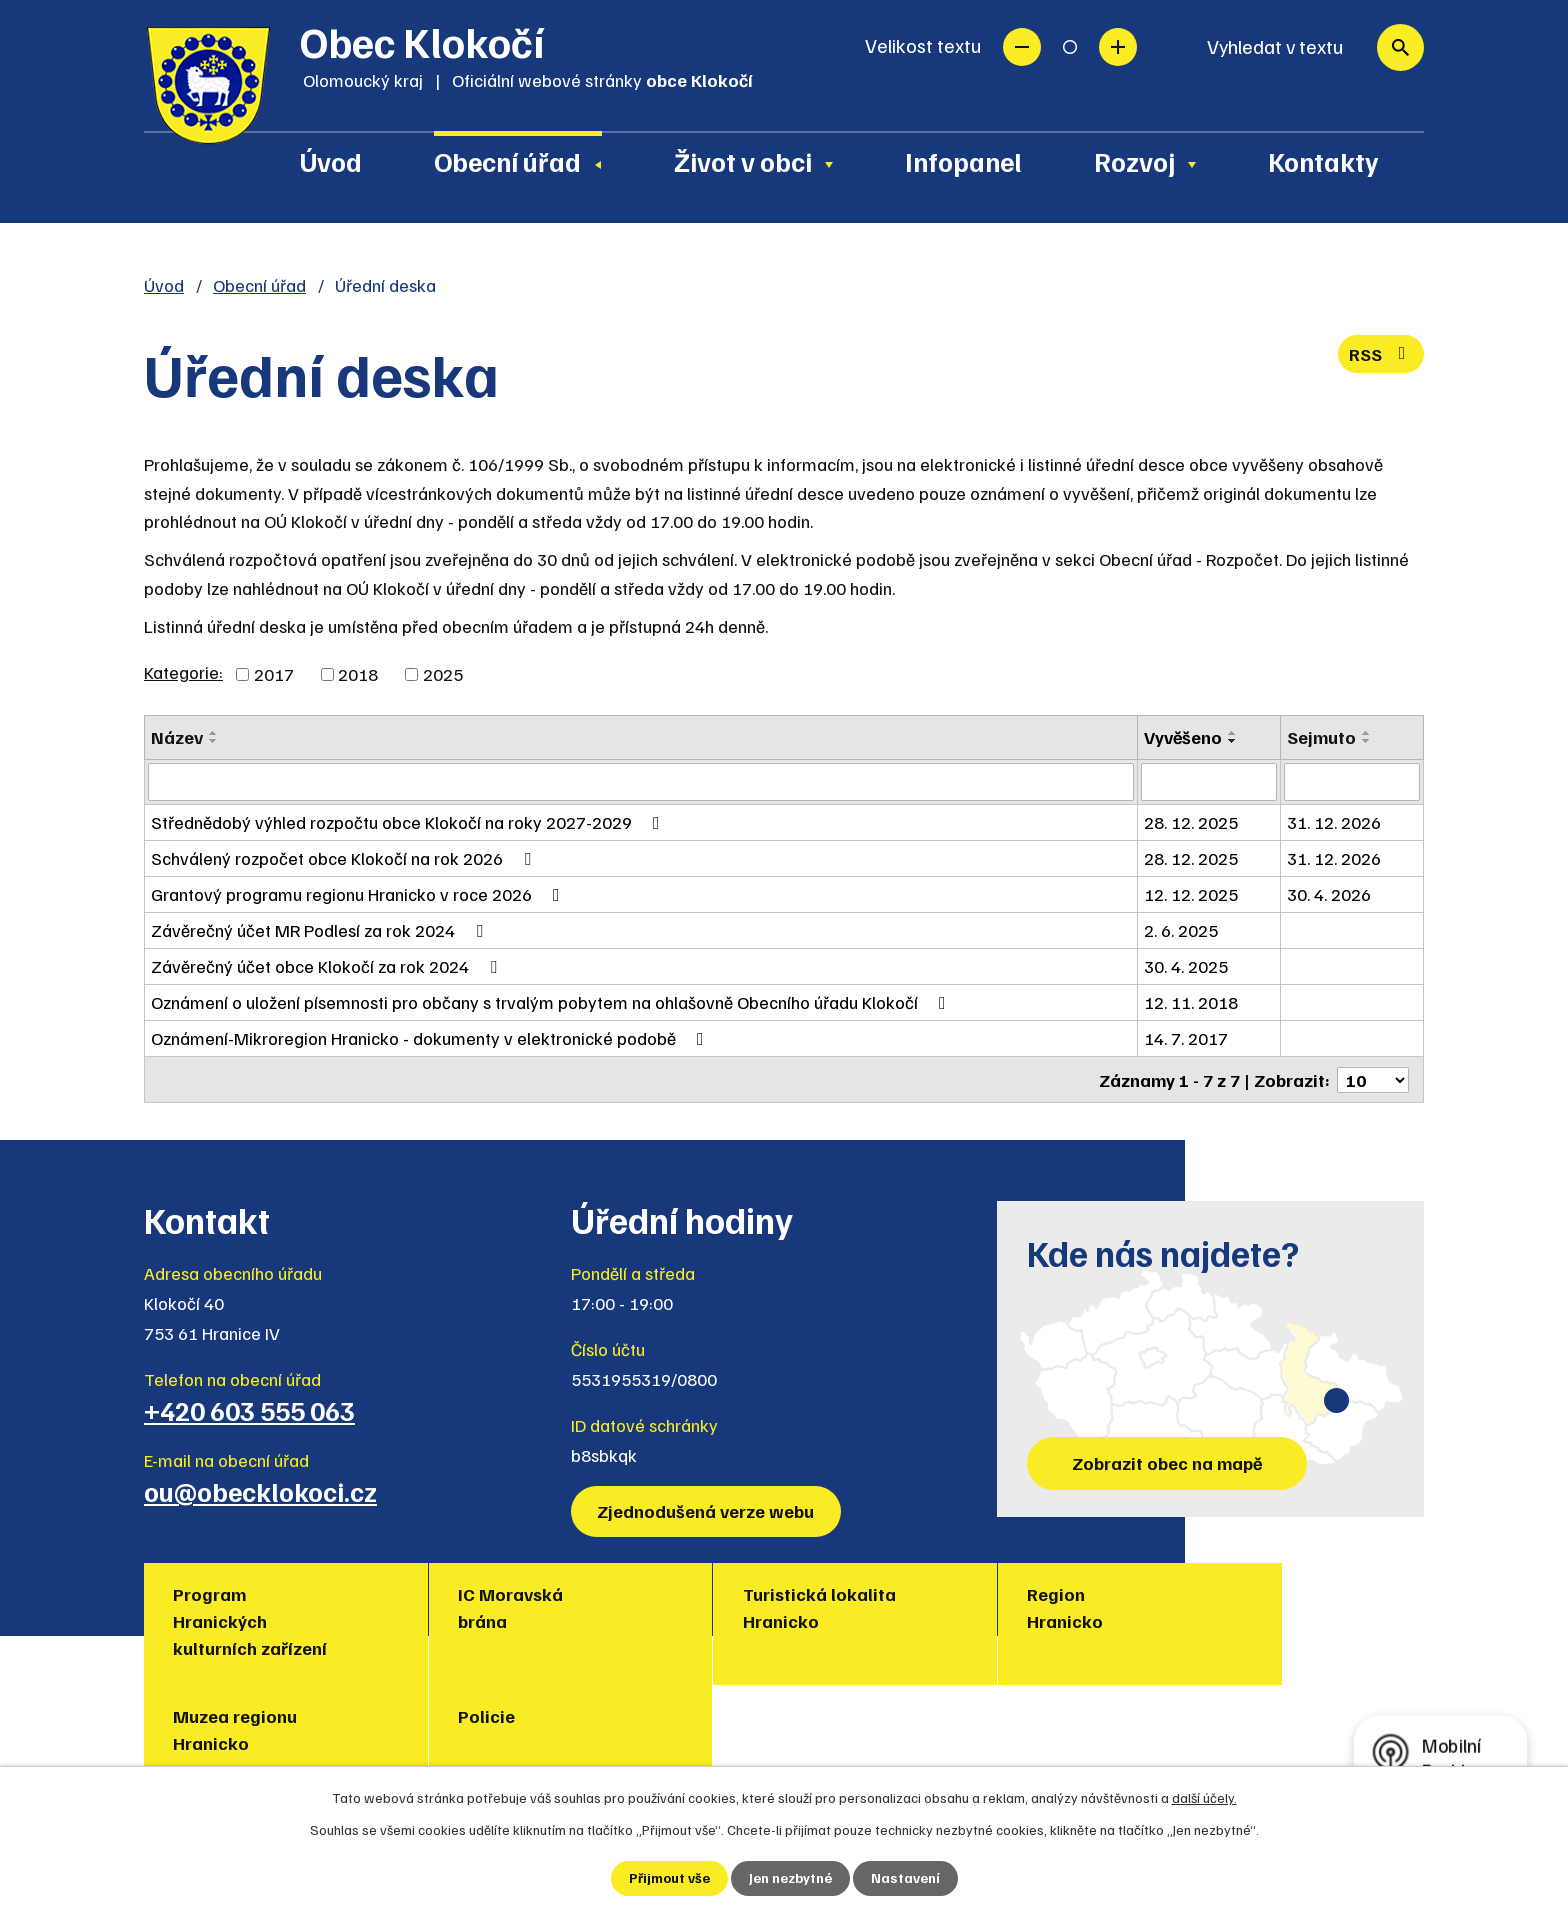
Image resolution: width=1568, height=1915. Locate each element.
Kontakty (1323, 161)
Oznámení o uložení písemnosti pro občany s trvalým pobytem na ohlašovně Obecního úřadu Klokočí (552, 1002)
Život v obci (743, 161)
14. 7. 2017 (1187, 1038)
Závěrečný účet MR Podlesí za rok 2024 (321, 930)
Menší (1022, 47)
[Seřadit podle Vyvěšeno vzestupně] (1234, 733)
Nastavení (905, 1878)
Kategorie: (183, 672)
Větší (1118, 47)
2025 (443, 674)
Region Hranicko (853, 1606)
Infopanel (963, 161)
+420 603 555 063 (249, 1409)
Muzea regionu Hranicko (1090, 1606)
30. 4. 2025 (1187, 966)
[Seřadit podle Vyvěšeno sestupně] (1234, 741)
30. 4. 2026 (1329, 894)
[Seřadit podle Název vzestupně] (214, 733)
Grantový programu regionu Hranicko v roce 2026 (359, 894)
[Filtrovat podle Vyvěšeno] (1210, 782)
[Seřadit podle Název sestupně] (214, 741)
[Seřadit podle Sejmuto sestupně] (1367, 741)
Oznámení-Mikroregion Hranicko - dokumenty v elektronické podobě (431, 1038)
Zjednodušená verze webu (706, 1510)
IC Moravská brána (440, 1606)
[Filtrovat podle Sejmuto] (1352, 782)
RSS (1381, 354)
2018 (358, 674)
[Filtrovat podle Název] (641, 782)
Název (177, 737)
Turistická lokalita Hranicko (677, 1606)
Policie (1269, 1593)
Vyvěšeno (1184, 737)
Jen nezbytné (790, 1878)
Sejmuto (1321, 737)
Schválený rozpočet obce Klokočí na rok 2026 (345, 858)
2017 (274, 674)
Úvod (331, 161)
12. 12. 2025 (1192, 894)
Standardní (1070, 47)
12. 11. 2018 (1192, 1002)
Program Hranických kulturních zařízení (251, 1620)
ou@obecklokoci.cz (260, 1490)
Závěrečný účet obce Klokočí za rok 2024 (328, 966)
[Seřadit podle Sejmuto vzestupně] (1367, 733)
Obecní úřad (507, 161)
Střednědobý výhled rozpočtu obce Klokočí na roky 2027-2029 (409, 822)
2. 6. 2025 (1182, 930)
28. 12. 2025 (1192, 822)
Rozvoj (1134, 161)
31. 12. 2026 (1334, 822)
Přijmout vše (669, 1878)
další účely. (1204, 1797)
